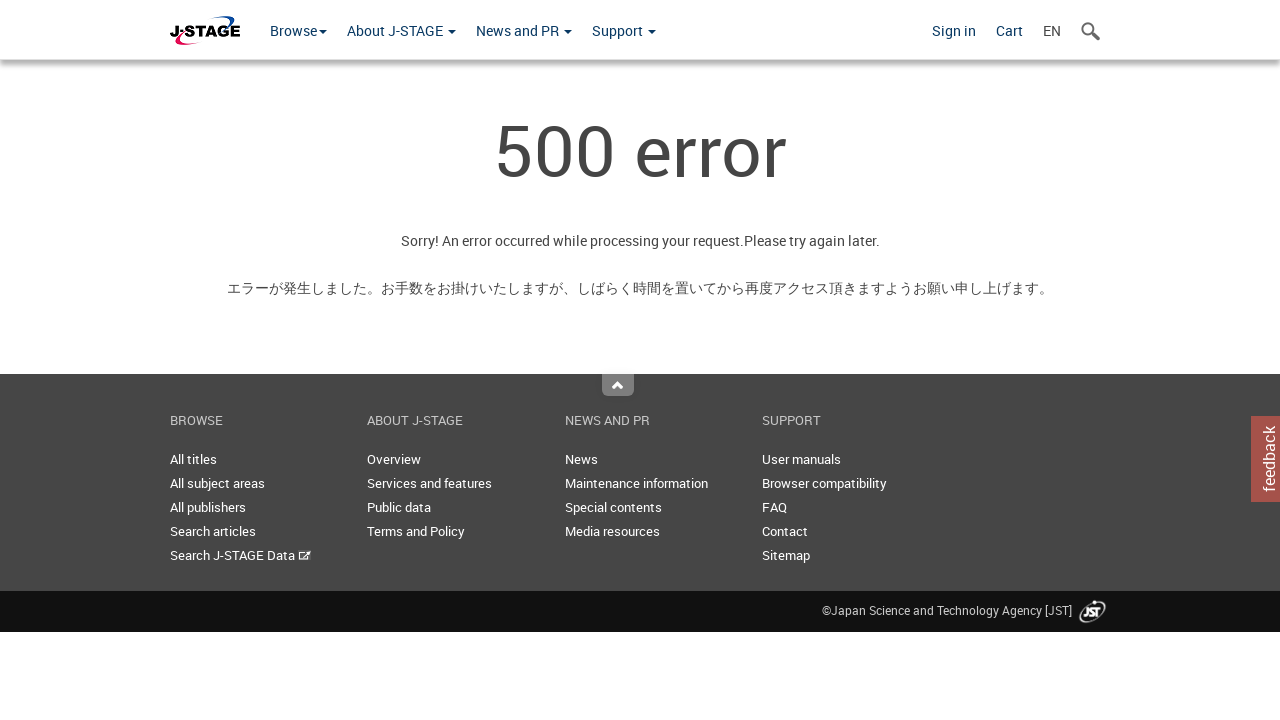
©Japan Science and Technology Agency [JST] (966, 610)
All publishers (208, 507)
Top (618, 385)
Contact (785, 531)
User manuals (801, 459)
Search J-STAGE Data (240, 555)
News (581, 459)
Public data (399, 507)
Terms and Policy (416, 531)
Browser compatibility (824, 483)
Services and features (429, 483)
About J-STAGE (401, 30)
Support (624, 30)
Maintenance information (636, 483)
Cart (1009, 30)
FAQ (774, 507)
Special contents (613, 507)
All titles (193, 459)
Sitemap (786, 555)
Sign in (954, 30)
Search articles (213, 531)
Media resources (612, 531)
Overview (394, 459)
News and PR (524, 30)
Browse (298, 30)
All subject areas (217, 483)
